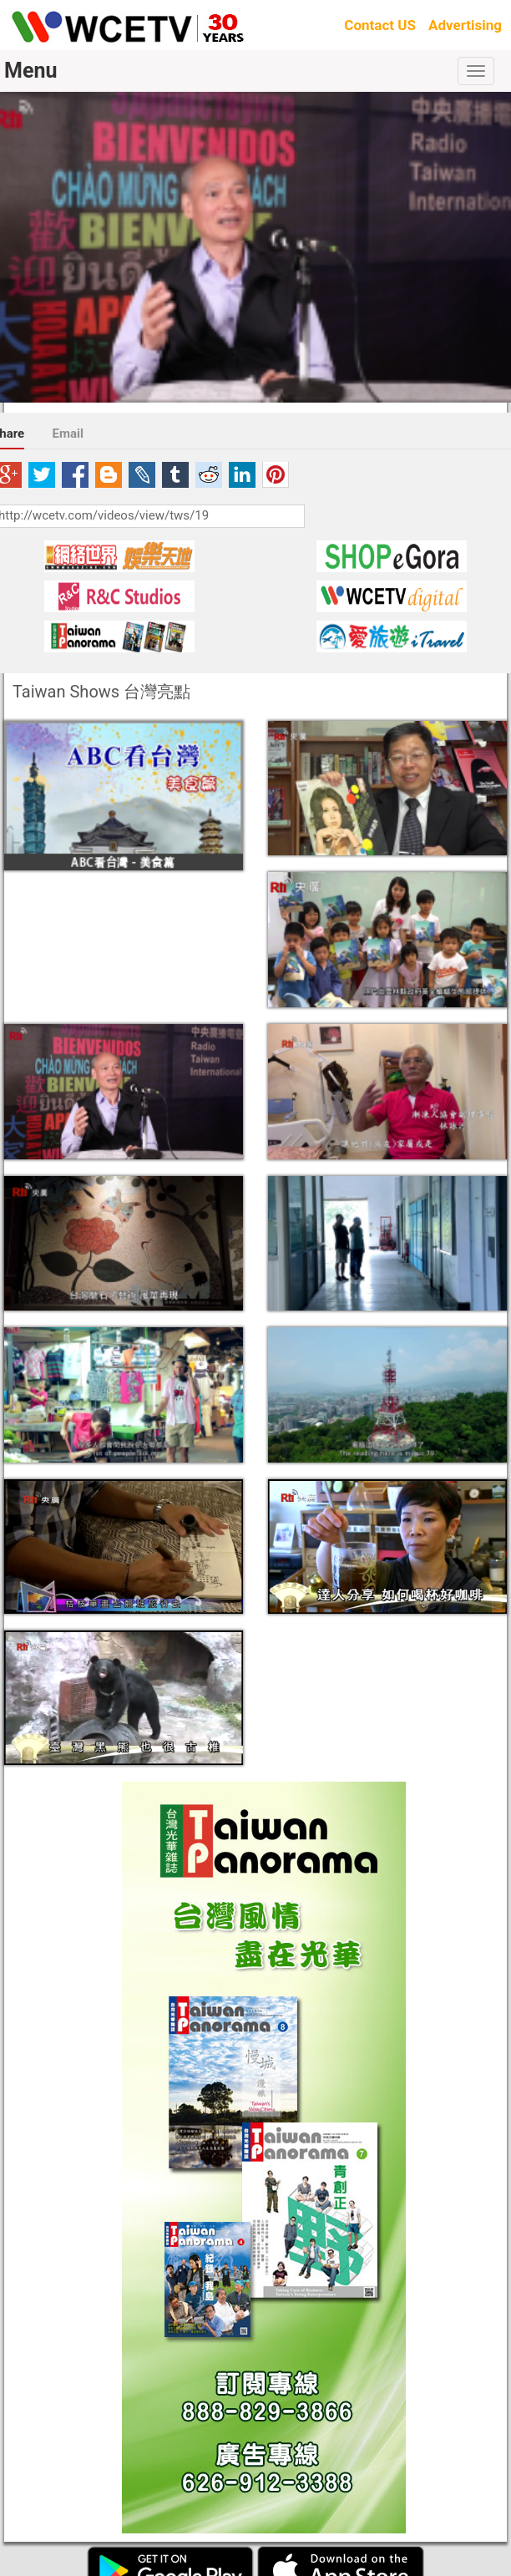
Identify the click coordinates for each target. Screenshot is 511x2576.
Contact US (380, 25)
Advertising (465, 25)
